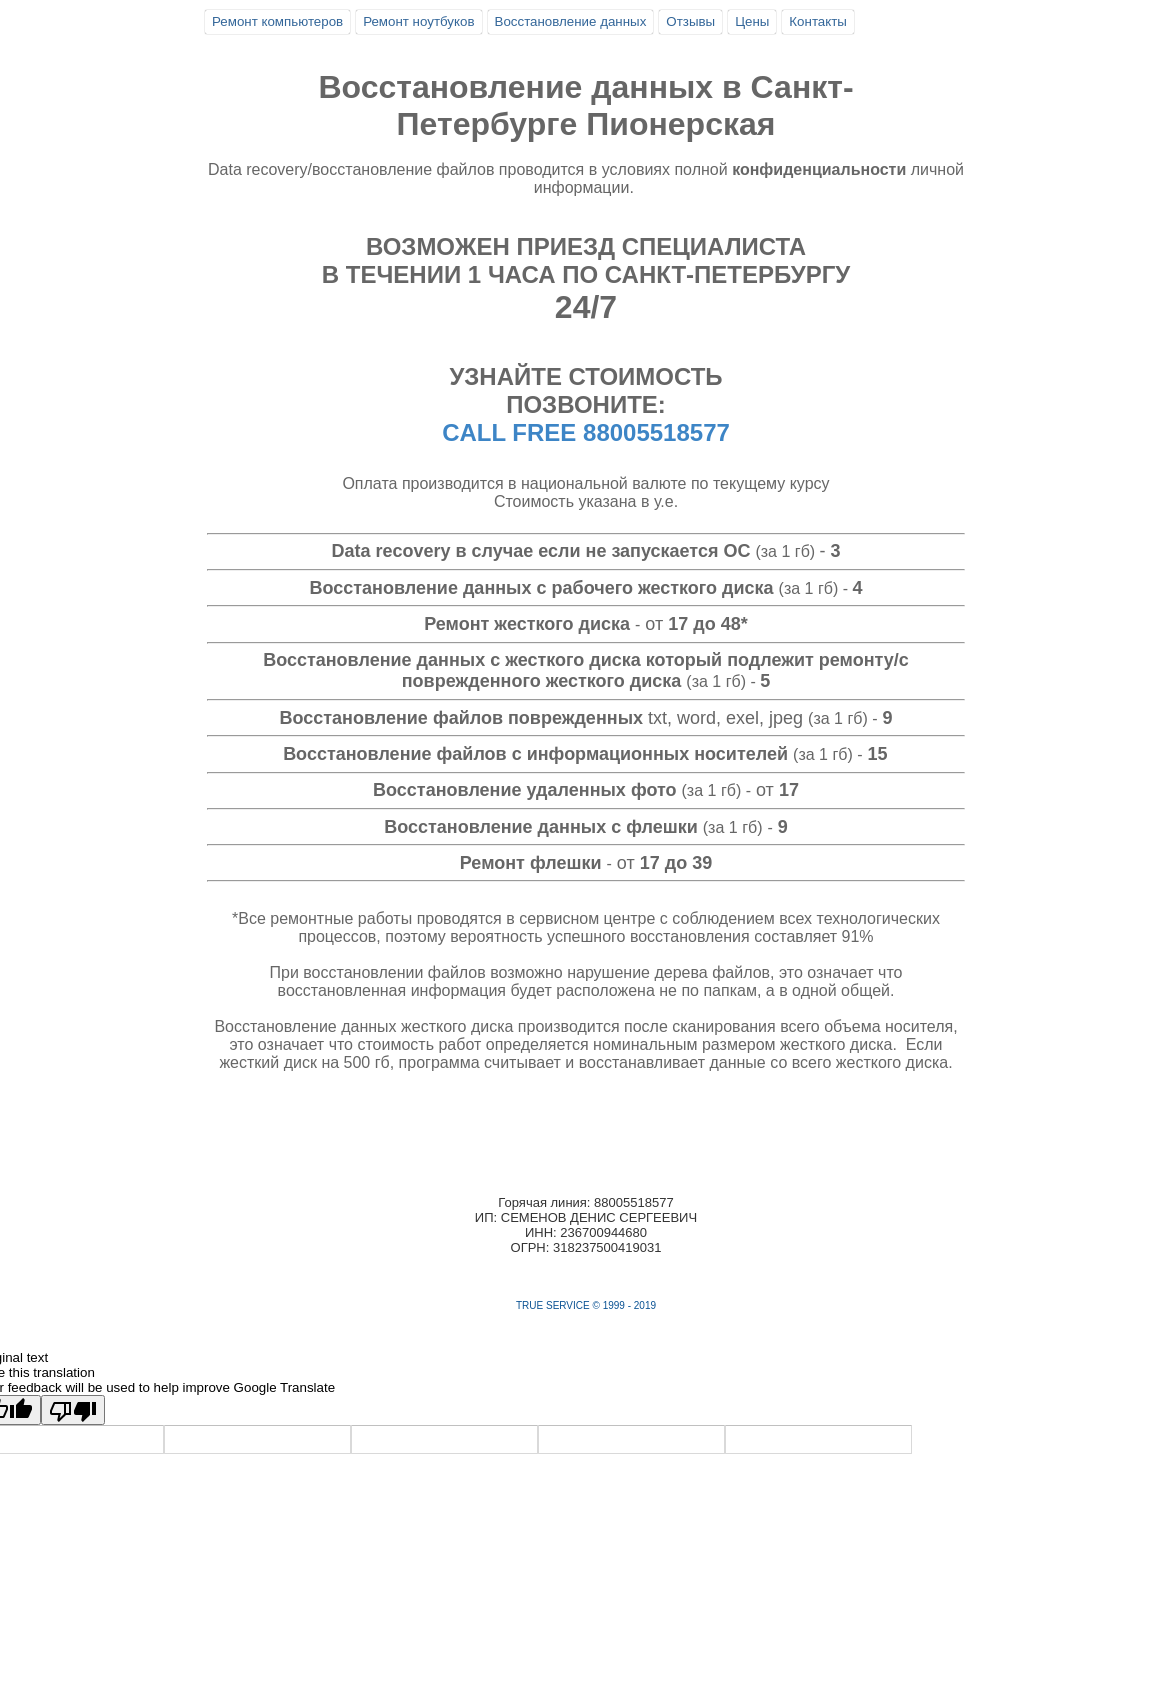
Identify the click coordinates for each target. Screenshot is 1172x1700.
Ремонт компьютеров (277, 21)
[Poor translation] (73, 1410)
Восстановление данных (571, 21)
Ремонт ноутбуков (418, 21)
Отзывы (690, 21)
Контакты (818, 21)
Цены (752, 21)
